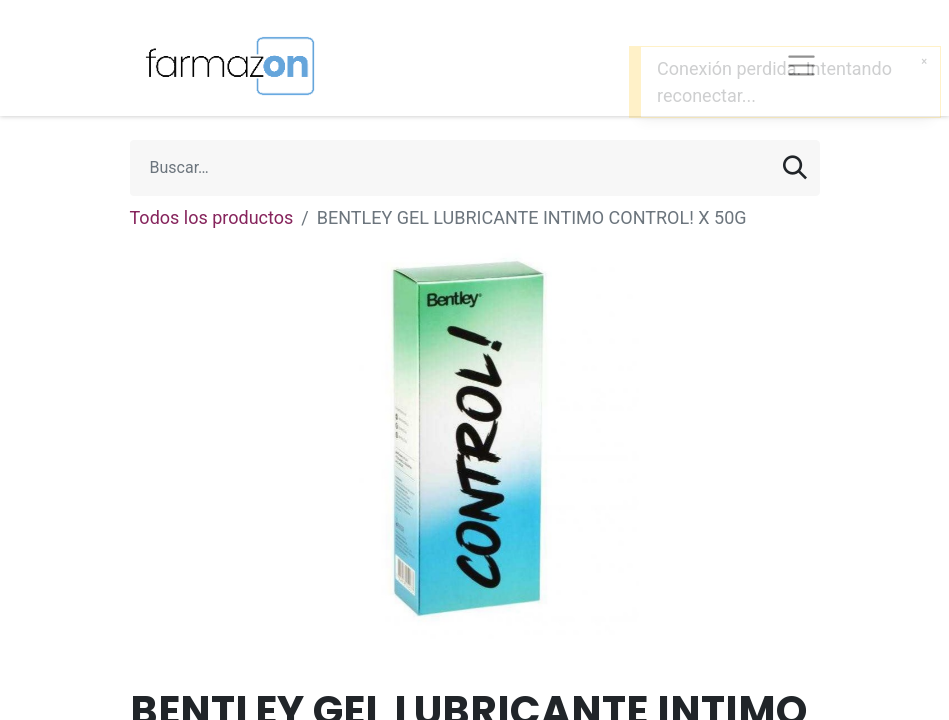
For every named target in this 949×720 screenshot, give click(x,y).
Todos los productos (212, 217)
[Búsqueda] (795, 168)
